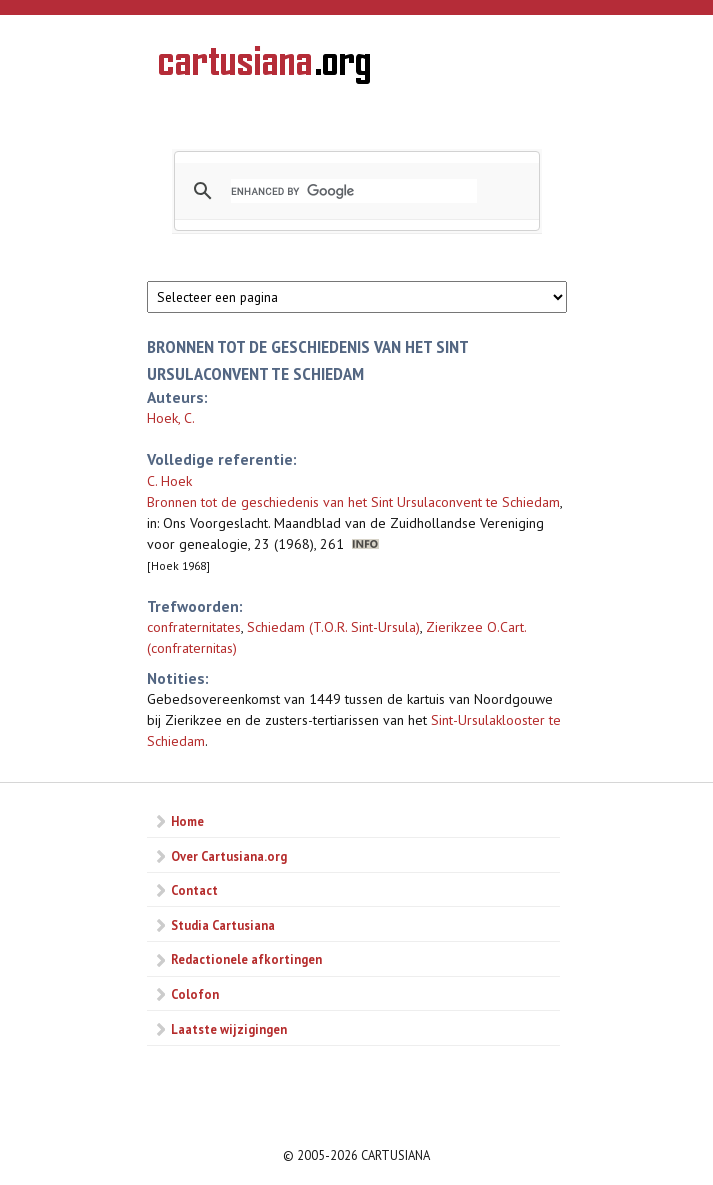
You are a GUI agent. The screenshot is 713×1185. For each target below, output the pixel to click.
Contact (194, 890)
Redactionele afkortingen (246, 959)
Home (187, 821)
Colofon (195, 994)
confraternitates (194, 627)
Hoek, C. (171, 418)
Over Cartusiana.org (229, 856)
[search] (354, 191)
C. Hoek (169, 481)
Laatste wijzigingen (229, 1029)
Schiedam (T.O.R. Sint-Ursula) (333, 627)
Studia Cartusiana (223, 925)
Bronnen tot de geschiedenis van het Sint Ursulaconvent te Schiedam (353, 502)
